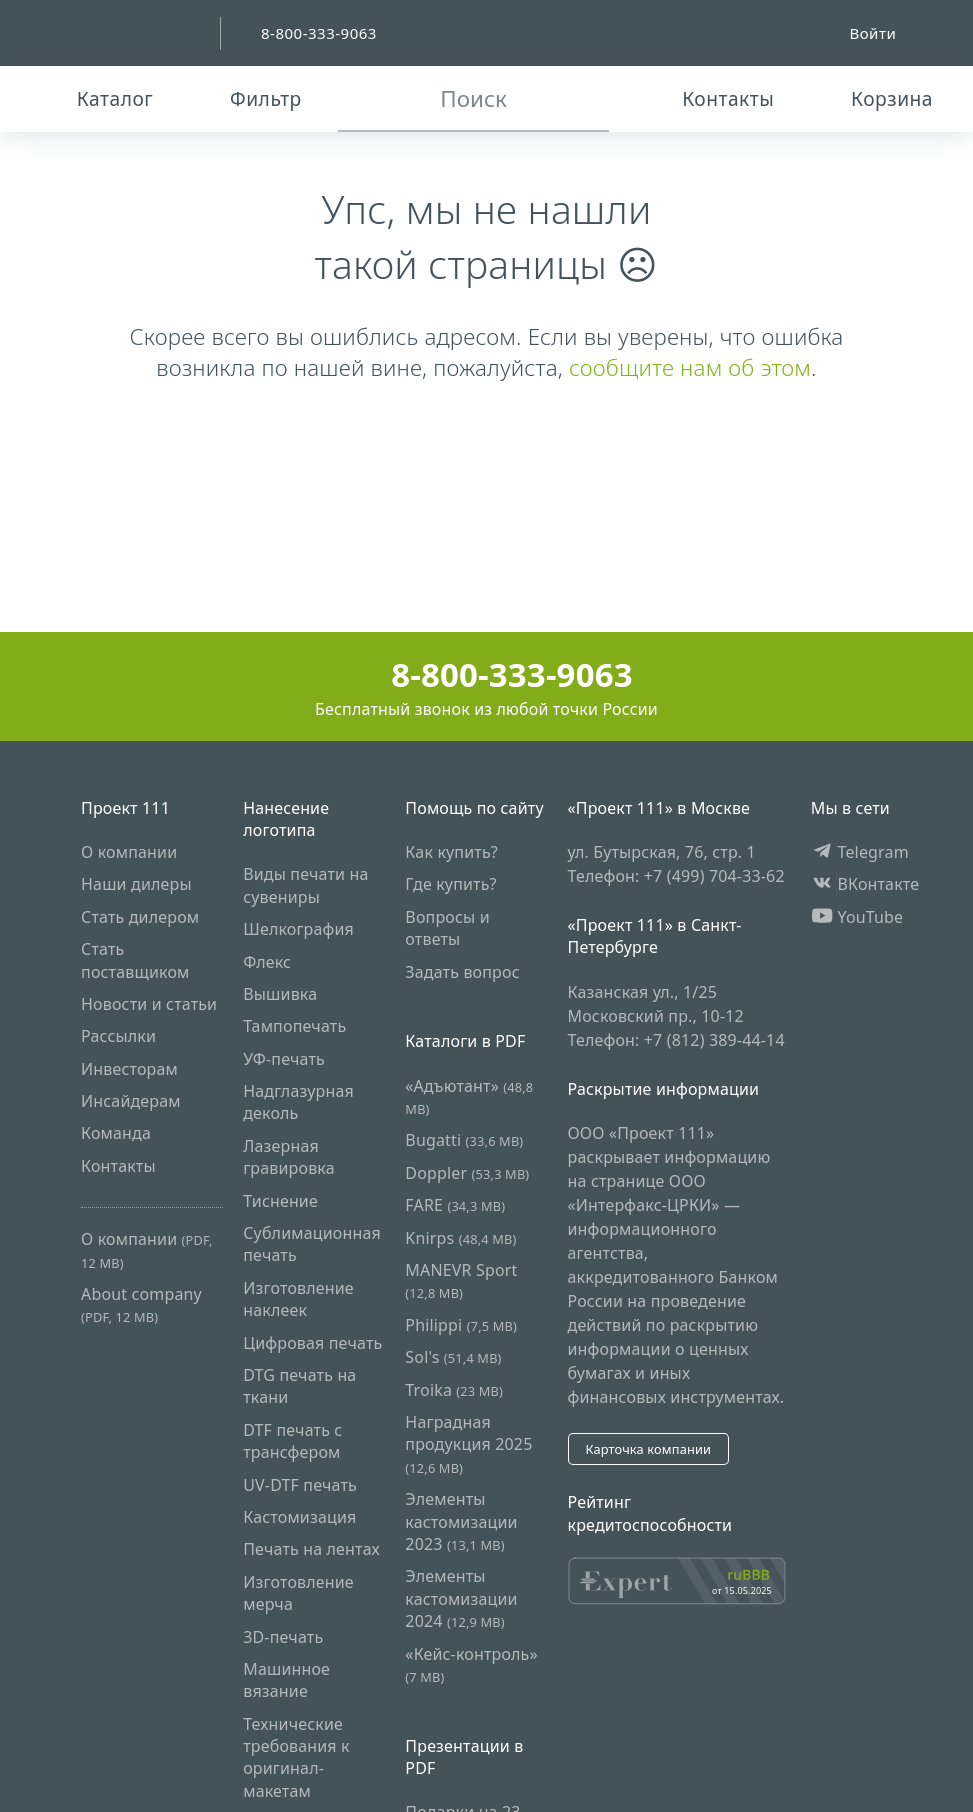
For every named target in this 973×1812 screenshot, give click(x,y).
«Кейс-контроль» (471, 1664)
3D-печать (283, 1637)
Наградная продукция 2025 (468, 1444)
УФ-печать (284, 1059)
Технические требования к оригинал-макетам (296, 1757)
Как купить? (451, 852)
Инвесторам (129, 1069)
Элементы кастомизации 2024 (461, 1598)
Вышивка (280, 994)
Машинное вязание (286, 1680)
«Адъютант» (469, 1096)
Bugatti (464, 1140)
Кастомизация (299, 1517)
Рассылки (118, 1036)
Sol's (453, 1357)
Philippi (461, 1325)
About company (141, 1304)
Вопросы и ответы (447, 928)
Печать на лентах (311, 1549)
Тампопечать (294, 1026)
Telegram (860, 852)
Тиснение (280, 1201)
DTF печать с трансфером (292, 1441)
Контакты (118, 1166)
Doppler (467, 1173)
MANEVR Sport (461, 1280)
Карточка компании (648, 1449)
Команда (116, 1133)
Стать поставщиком (135, 960)
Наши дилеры (136, 884)
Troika (454, 1390)
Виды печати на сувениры (305, 885)
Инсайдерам (131, 1101)
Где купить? (450, 884)
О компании (129, 852)
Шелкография (298, 929)
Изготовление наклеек (298, 1299)
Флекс (267, 962)
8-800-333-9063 (486, 674)
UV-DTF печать (300, 1485)
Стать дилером (140, 917)
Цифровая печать (312, 1343)
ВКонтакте (865, 884)
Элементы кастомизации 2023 (461, 1521)
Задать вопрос (462, 972)
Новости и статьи (149, 1004)
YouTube (857, 917)
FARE (455, 1205)
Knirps (460, 1238)
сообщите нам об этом (690, 367)
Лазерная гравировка (289, 1157)
